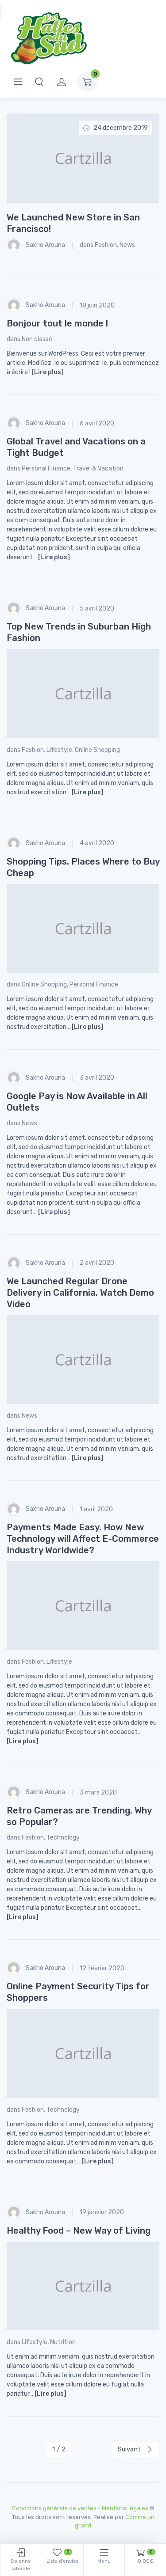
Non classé (37, 339)
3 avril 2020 (97, 1077)
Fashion (106, 245)
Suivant (135, 2449)
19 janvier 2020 (102, 2212)
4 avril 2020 (97, 843)
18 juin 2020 (97, 305)
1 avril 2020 (96, 1509)
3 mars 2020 (98, 1792)
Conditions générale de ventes (54, 2508)
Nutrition (63, 2342)
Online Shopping (97, 750)
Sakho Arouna (36, 245)
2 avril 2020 (97, 1263)
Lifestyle (59, 750)
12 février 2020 (102, 1968)
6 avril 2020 (97, 423)
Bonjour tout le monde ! (57, 323)
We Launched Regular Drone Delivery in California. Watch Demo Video (80, 1292)
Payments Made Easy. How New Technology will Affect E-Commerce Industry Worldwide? (83, 1538)
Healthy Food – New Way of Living (79, 2230)
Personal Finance (46, 468)
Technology (63, 1837)
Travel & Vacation (98, 468)
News (127, 245)
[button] (39, 82)
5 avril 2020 (97, 608)
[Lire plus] (48, 372)
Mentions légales (125, 2508)
